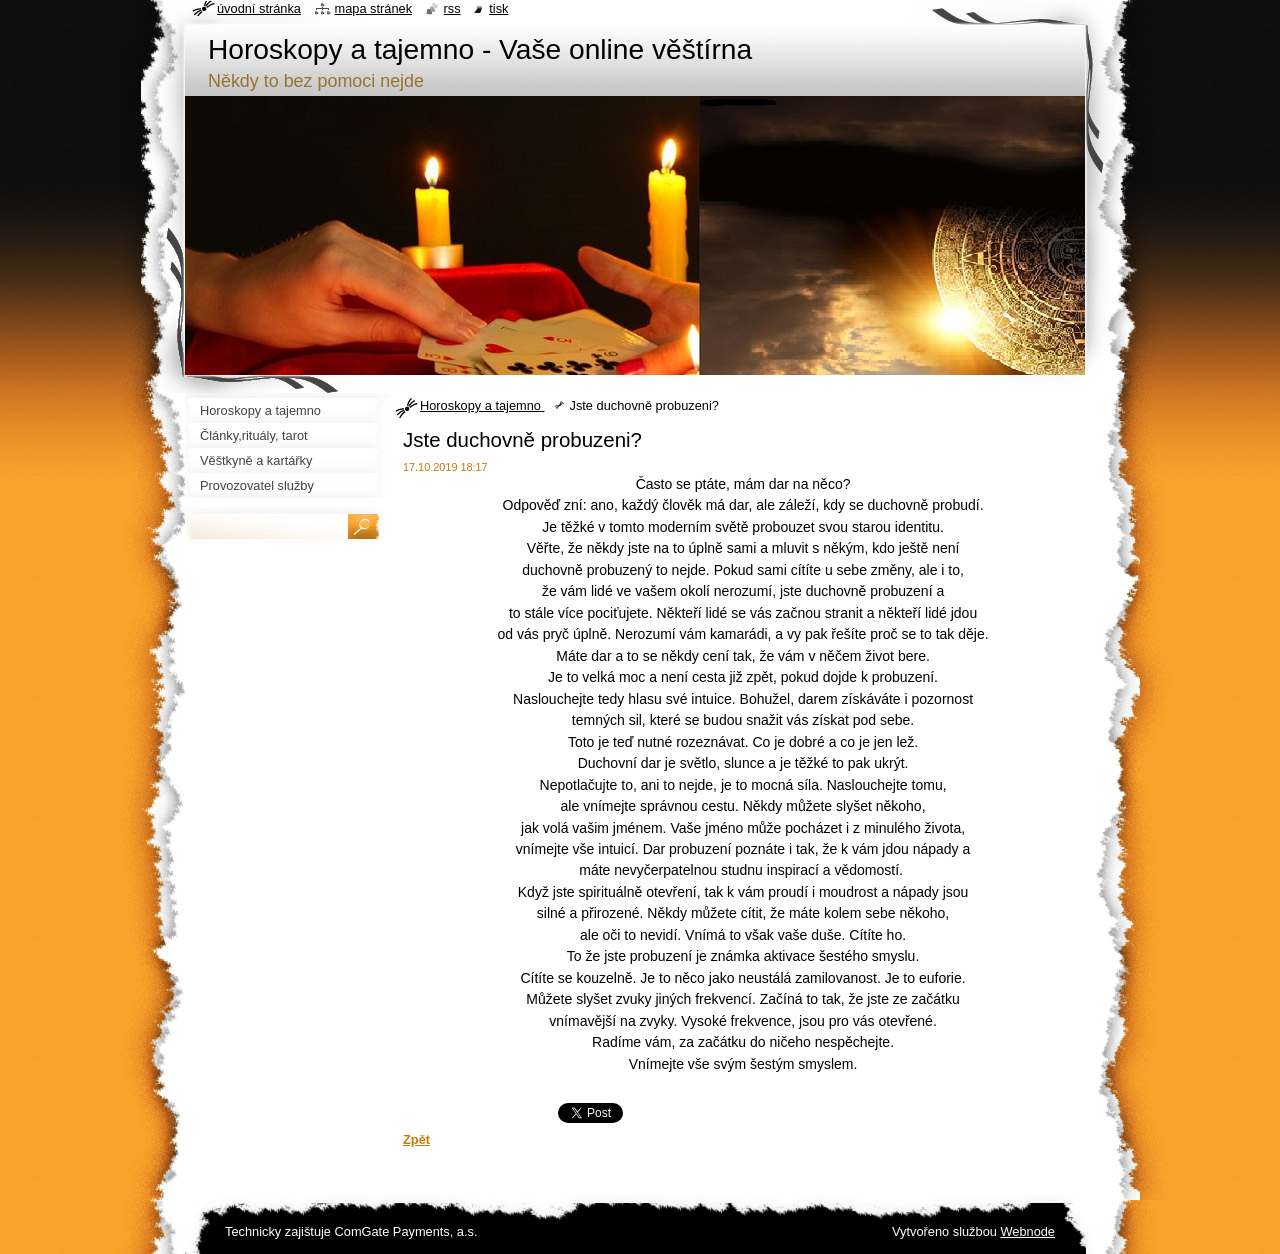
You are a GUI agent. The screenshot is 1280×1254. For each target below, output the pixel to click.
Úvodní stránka (259, 8)
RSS (452, 8)
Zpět (416, 1139)
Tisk (498, 8)
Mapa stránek (374, 8)
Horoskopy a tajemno (482, 405)
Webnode (1027, 1231)
